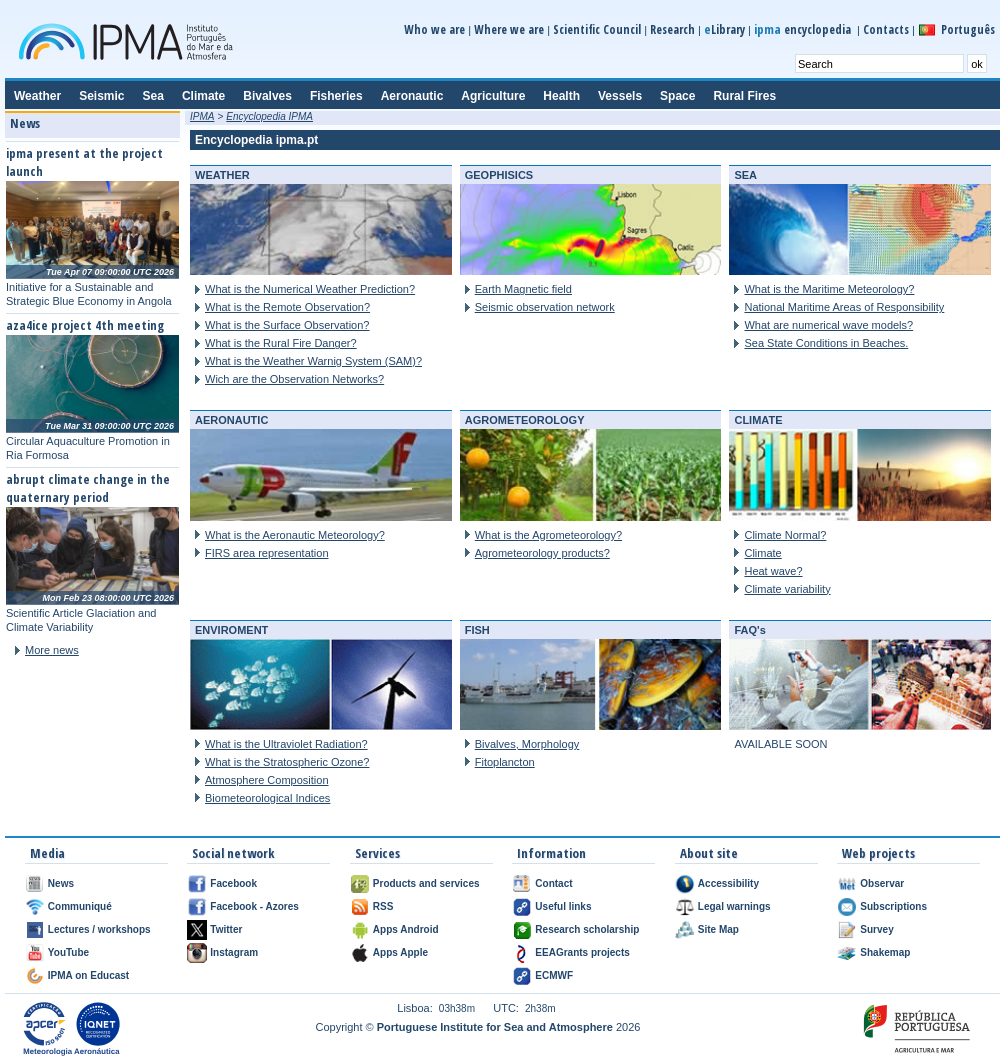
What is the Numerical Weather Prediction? (310, 289)
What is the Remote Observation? (287, 307)
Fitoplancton (505, 762)
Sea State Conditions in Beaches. (826, 343)
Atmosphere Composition (267, 780)
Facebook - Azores (254, 906)
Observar (882, 883)
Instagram (234, 952)
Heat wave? (773, 571)
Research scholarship (587, 929)
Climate (762, 553)
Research (672, 29)
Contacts (886, 29)
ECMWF (554, 975)
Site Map (718, 929)
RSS (383, 906)
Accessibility (728, 883)
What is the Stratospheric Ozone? (287, 762)
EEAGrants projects (582, 952)
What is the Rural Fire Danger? (281, 343)
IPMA (202, 116)
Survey (876, 929)
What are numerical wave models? (828, 325)
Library (724, 29)
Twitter (226, 929)
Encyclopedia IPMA (269, 116)
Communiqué (80, 906)
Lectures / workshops (99, 929)
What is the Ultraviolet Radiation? (286, 744)
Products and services (426, 883)
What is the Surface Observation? (287, 325)
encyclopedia (804, 29)
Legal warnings (734, 906)
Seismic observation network (545, 307)
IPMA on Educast (88, 975)
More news (52, 650)
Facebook (233, 883)
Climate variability (787, 589)
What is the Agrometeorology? (548, 535)
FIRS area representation (267, 553)
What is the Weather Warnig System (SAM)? (313, 361)
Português (968, 29)
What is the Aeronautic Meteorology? (295, 535)
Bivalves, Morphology (527, 744)
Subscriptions (893, 906)
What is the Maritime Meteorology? (829, 289)
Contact (553, 883)
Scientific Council (597, 29)
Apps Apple (400, 952)
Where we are (509, 29)
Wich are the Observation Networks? (294, 379)
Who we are (434, 29)
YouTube (68, 952)
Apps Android (406, 929)
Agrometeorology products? (542, 553)
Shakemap (885, 952)
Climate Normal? (785, 535)
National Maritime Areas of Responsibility (844, 307)
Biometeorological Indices (267, 798)
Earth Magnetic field (523, 289)
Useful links (563, 906)
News (61, 883)
